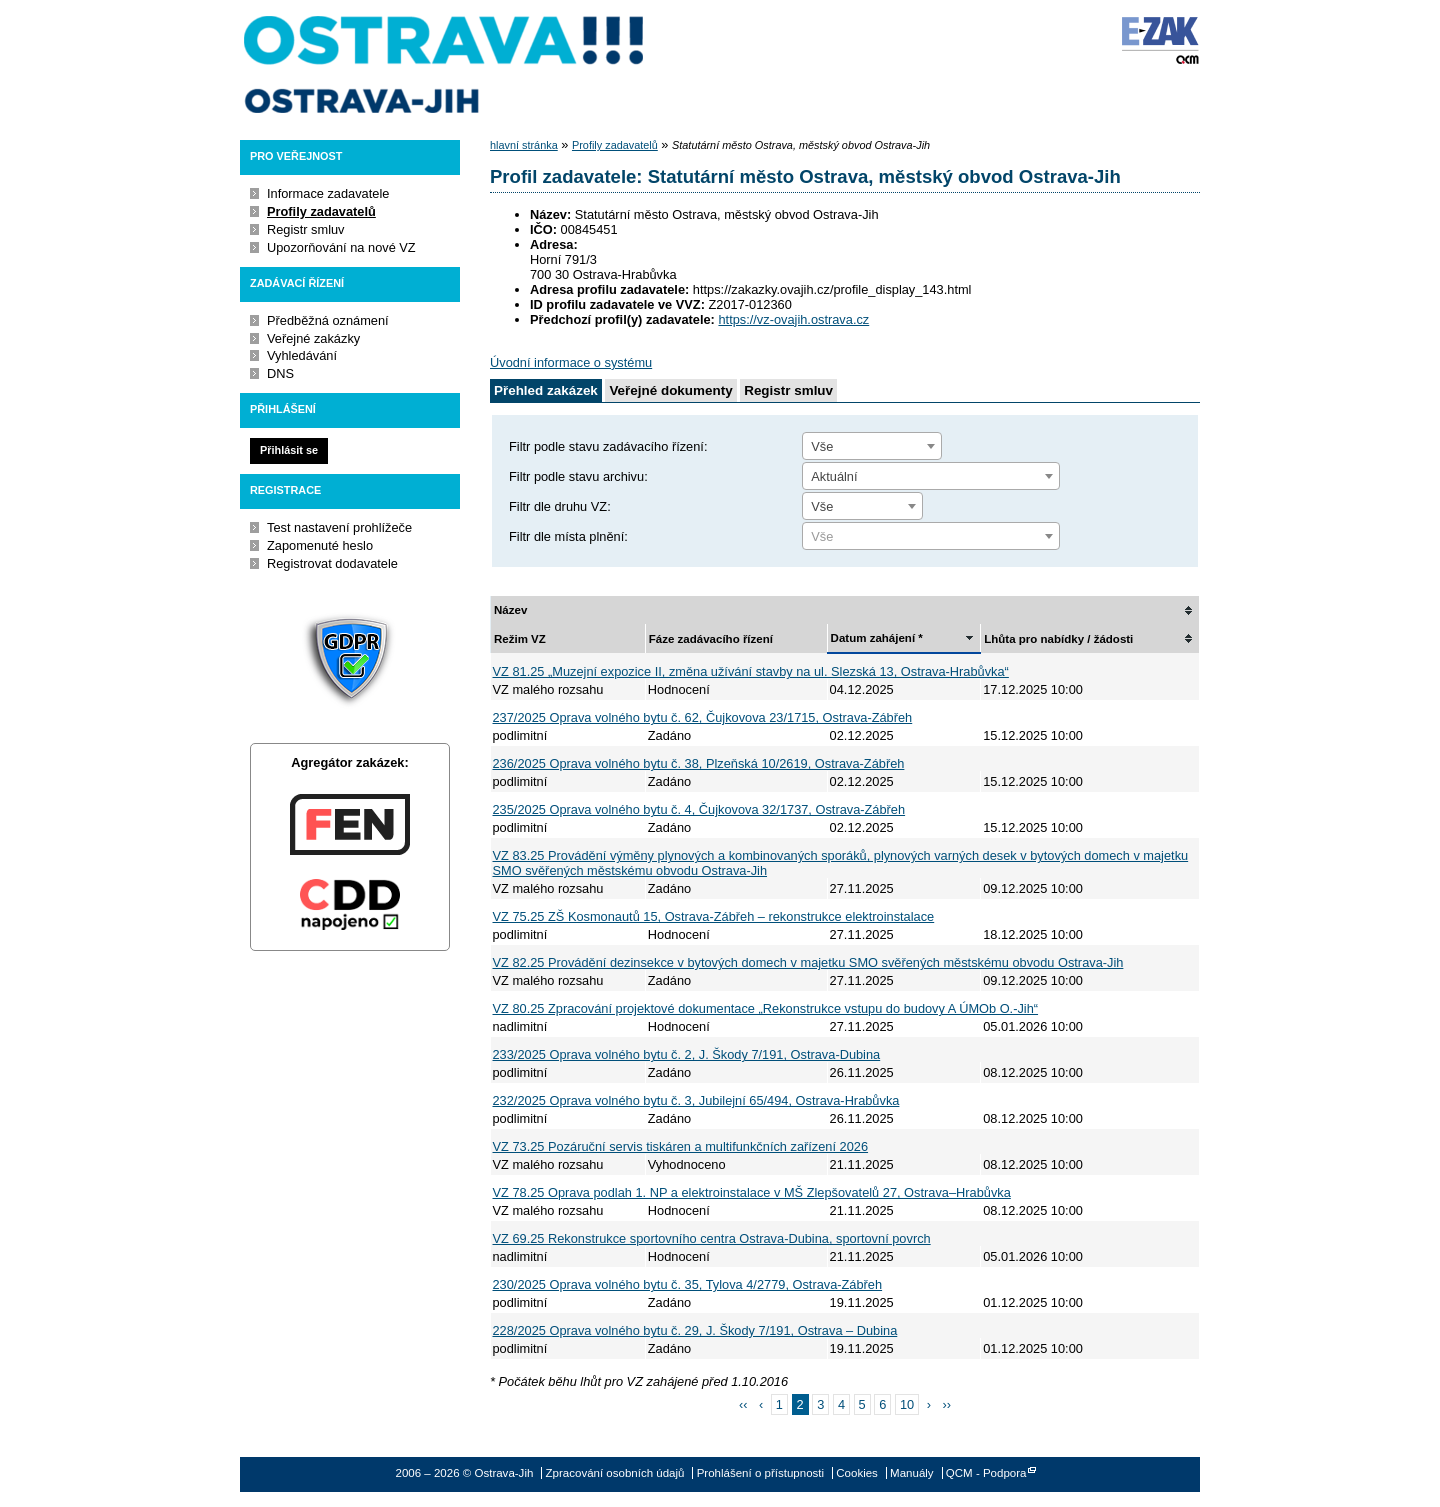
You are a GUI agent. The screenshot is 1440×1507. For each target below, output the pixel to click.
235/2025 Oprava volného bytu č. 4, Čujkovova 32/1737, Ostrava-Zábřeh (699, 809)
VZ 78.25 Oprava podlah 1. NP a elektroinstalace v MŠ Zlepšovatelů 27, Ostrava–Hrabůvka (752, 1192)
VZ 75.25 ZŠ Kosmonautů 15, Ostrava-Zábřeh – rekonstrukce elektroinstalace (714, 916)
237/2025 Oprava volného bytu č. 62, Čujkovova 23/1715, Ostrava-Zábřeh (703, 717)
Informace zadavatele (328, 193)
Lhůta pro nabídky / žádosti (1058, 639)
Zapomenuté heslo (320, 545)
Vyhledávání (302, 355)
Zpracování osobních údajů (615, 1473)
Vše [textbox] (822, 446)
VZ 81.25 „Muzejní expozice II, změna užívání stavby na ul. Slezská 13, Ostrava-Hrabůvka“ (751, 671)
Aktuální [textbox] (834, 476)
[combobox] (872, 446)
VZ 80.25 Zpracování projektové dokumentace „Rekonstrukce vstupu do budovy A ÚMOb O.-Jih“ (766, 1008)
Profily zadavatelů (321, 211)
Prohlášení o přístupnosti (760, 1473)
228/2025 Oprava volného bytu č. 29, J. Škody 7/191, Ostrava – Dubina (695, 1330)
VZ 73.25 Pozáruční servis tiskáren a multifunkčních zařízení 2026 (681, 1146)
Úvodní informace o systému (571, 362)
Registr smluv (306, 229)
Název (510, 610)
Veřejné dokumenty (670, 390)
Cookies (857, 1473)
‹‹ (743, 1404)
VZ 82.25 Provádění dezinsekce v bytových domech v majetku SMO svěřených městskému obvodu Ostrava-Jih (808, 962)
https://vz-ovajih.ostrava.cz (793, 319)
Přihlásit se (289, 450)
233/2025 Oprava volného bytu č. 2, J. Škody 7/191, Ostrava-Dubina (687, 1054)
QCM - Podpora (986, 1473)
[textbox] (931, 537)
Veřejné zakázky (313, 338)
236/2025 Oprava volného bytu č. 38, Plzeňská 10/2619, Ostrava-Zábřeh (699, 763)
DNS (280, 373)
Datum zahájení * (877, 638)
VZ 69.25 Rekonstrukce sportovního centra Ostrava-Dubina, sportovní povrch (712, 1238)
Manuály (912, 1473)
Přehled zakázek (546, 390)
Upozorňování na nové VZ (341, 247)
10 (907, 1404)
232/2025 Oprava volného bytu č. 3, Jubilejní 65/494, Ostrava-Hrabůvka (696, 1100)
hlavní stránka (524, 145)
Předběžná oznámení (328, 320)
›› (947, 1404)
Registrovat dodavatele (332, 563)
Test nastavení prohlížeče (339, 527)
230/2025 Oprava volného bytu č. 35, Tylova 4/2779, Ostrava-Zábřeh (688, 1284)
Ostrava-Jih (445, 65)
